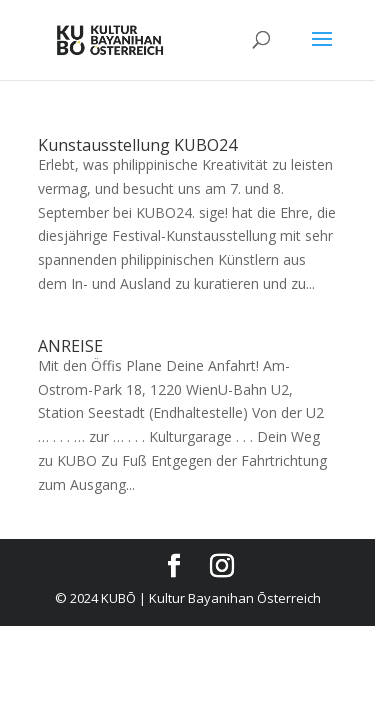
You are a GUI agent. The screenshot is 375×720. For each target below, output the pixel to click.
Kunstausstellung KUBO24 (137, 145)
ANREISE (70, 346)
